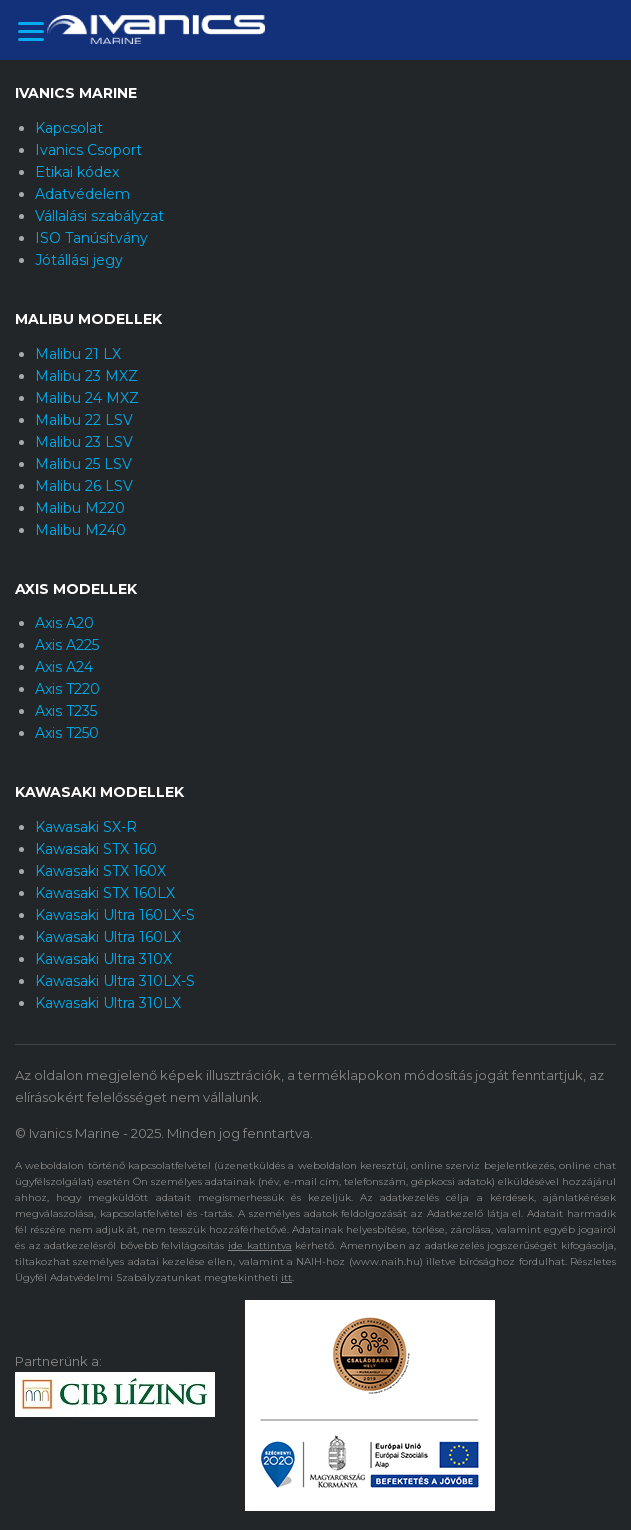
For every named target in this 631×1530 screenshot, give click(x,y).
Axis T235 (66, 711)
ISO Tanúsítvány (91, 238)
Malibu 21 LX (78, 354)
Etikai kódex (77, 172)
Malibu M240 (80, 530)
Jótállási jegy (79, 260)
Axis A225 (67, 645)
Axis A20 (64, 623)
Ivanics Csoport (88, 150)
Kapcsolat (69, 128)
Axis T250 (67, 733)
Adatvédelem (82, 194)
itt (286, 1277)
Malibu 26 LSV (84, 486)
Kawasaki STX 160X (100, 871)
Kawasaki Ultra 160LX (108, 937)
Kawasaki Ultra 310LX (108, 1003)
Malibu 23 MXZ (86, 376)
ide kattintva (260, 1245)
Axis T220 (67, 689)
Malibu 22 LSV (84, 420)
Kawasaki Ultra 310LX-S (115, 981)
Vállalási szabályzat (99, 216)
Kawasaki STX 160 (96, 849)
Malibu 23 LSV (84, 442)
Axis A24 (64, 667)
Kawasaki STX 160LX (105, 893)
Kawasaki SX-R (86, 827)
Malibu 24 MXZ (87, 398)
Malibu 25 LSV (83, 464)
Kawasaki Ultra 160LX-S (115, 915)
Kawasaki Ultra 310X (103, 959)
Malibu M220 (80, 508)
